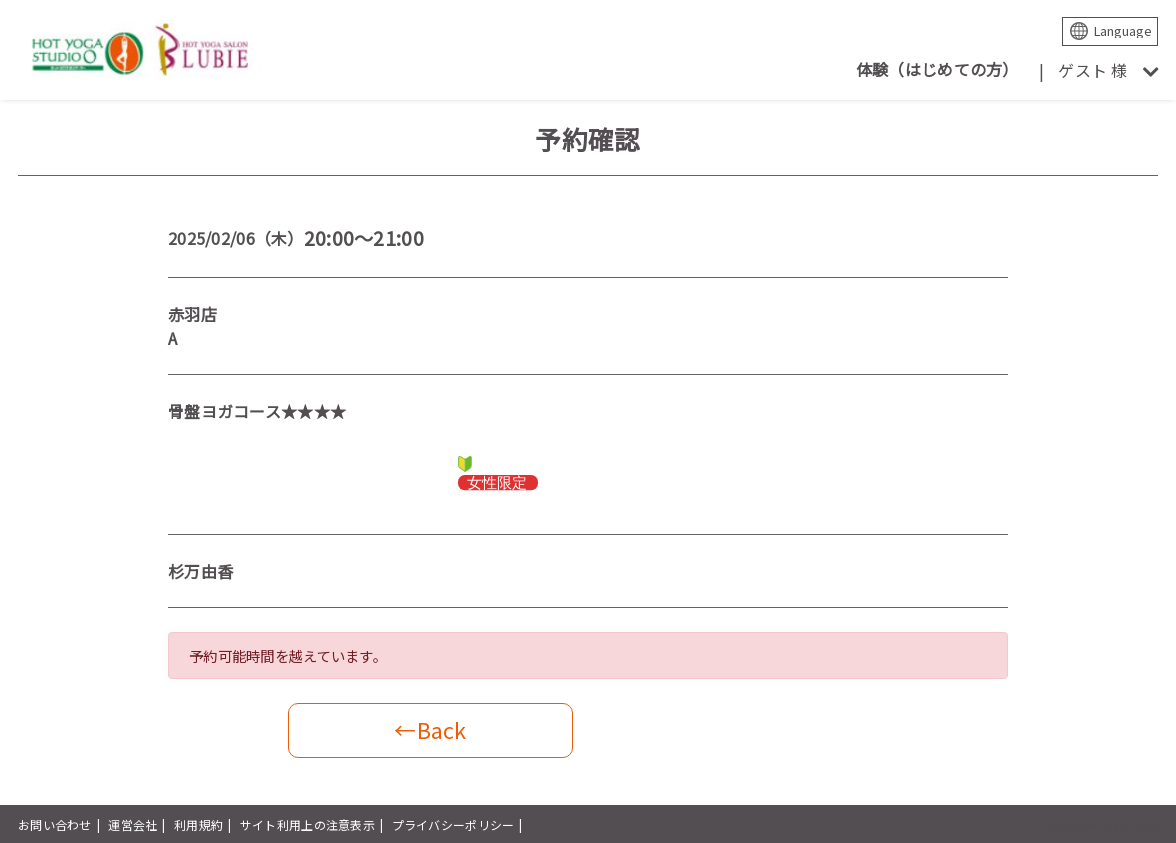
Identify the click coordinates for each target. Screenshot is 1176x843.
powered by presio (1103, 824)
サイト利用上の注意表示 (307, 824)
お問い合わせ (55, 824)
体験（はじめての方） (937, 69)
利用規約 (198, 824)
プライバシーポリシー (453, 824)
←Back (430, 729)
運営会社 (132, 824)
